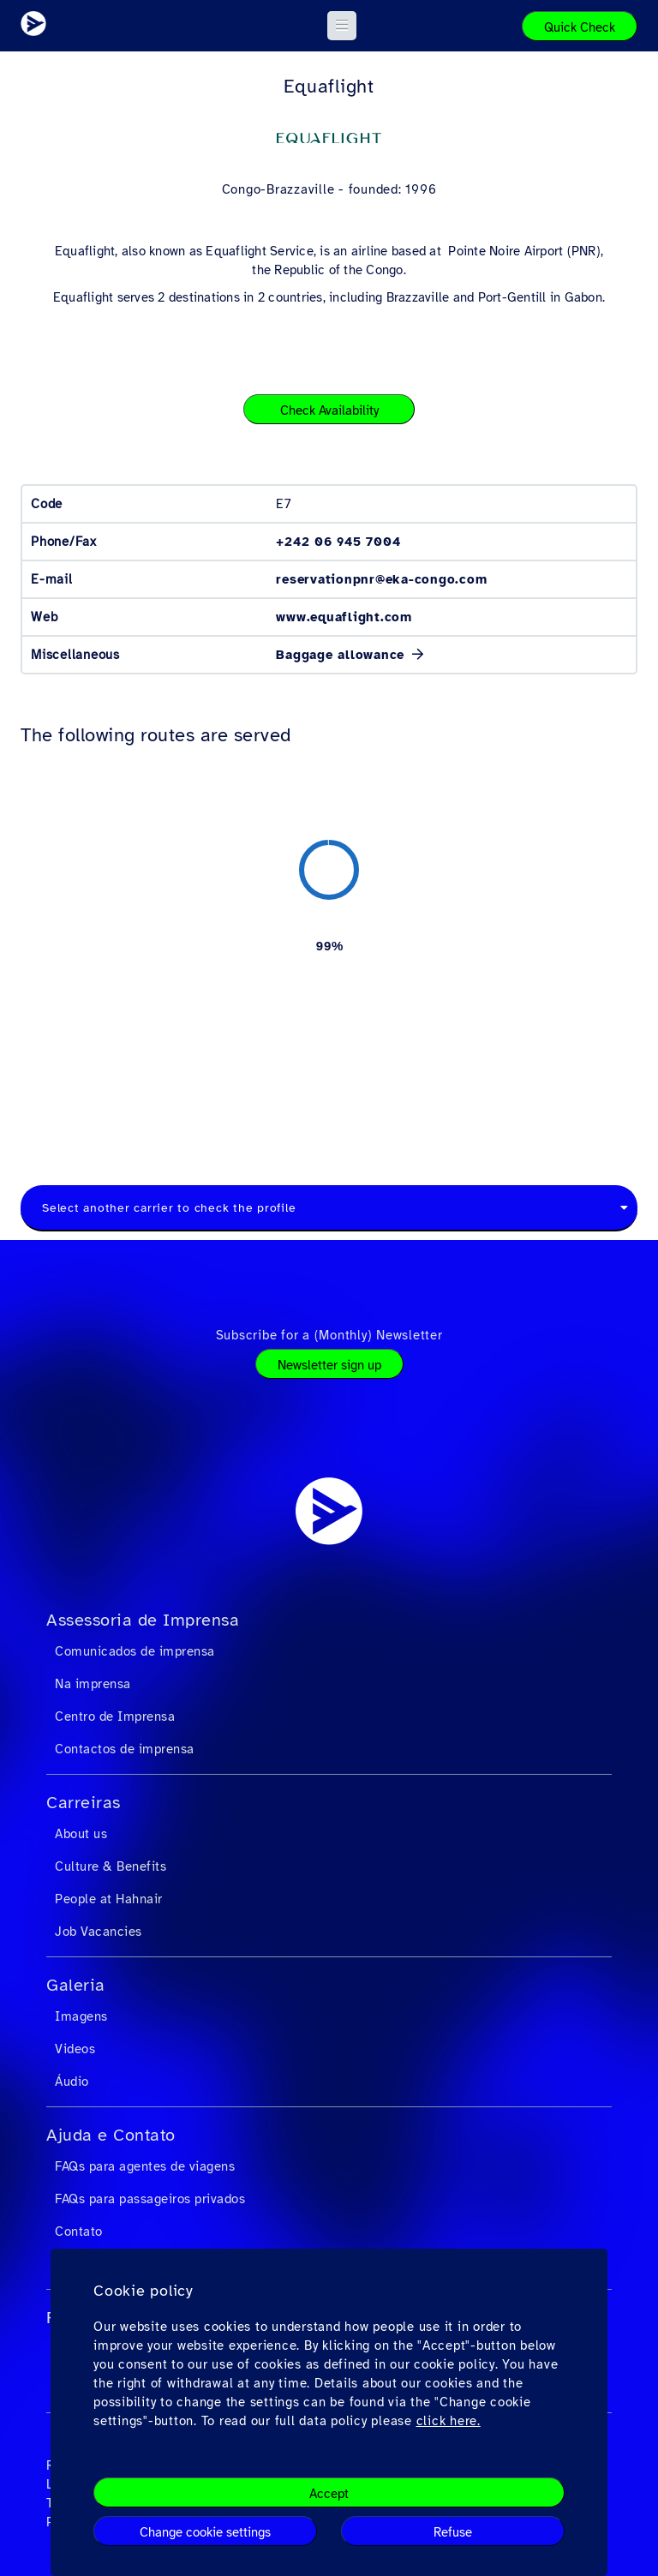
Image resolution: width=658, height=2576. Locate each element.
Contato (79, 2231)
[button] (342, 25)
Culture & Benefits (110, 1866)
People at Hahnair (109, 1899)
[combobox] (329, 1208)
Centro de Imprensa (115, 1716)
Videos (75, 2049)
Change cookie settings (205, 2532)
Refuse (453, 2532)
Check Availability (329, 410)
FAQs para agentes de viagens (145, 2166)
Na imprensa (93, 1684)
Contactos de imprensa (124, 1749)
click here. (448, 2421)
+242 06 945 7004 (338, 541)
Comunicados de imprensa (135, 1651)
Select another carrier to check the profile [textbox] (169, 1208)
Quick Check (579, 27)
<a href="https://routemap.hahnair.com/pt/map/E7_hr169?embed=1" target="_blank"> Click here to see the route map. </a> (329, 945)
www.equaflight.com (344, 617)
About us (81, 1834)
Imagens (81, 2016)
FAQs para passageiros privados (150, 2199)
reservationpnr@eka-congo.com (381, 579)
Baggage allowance (343, 654)
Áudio (72, 2081)
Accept (329, 2493)
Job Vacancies (98, 1931)
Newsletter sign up (329, 1365)
